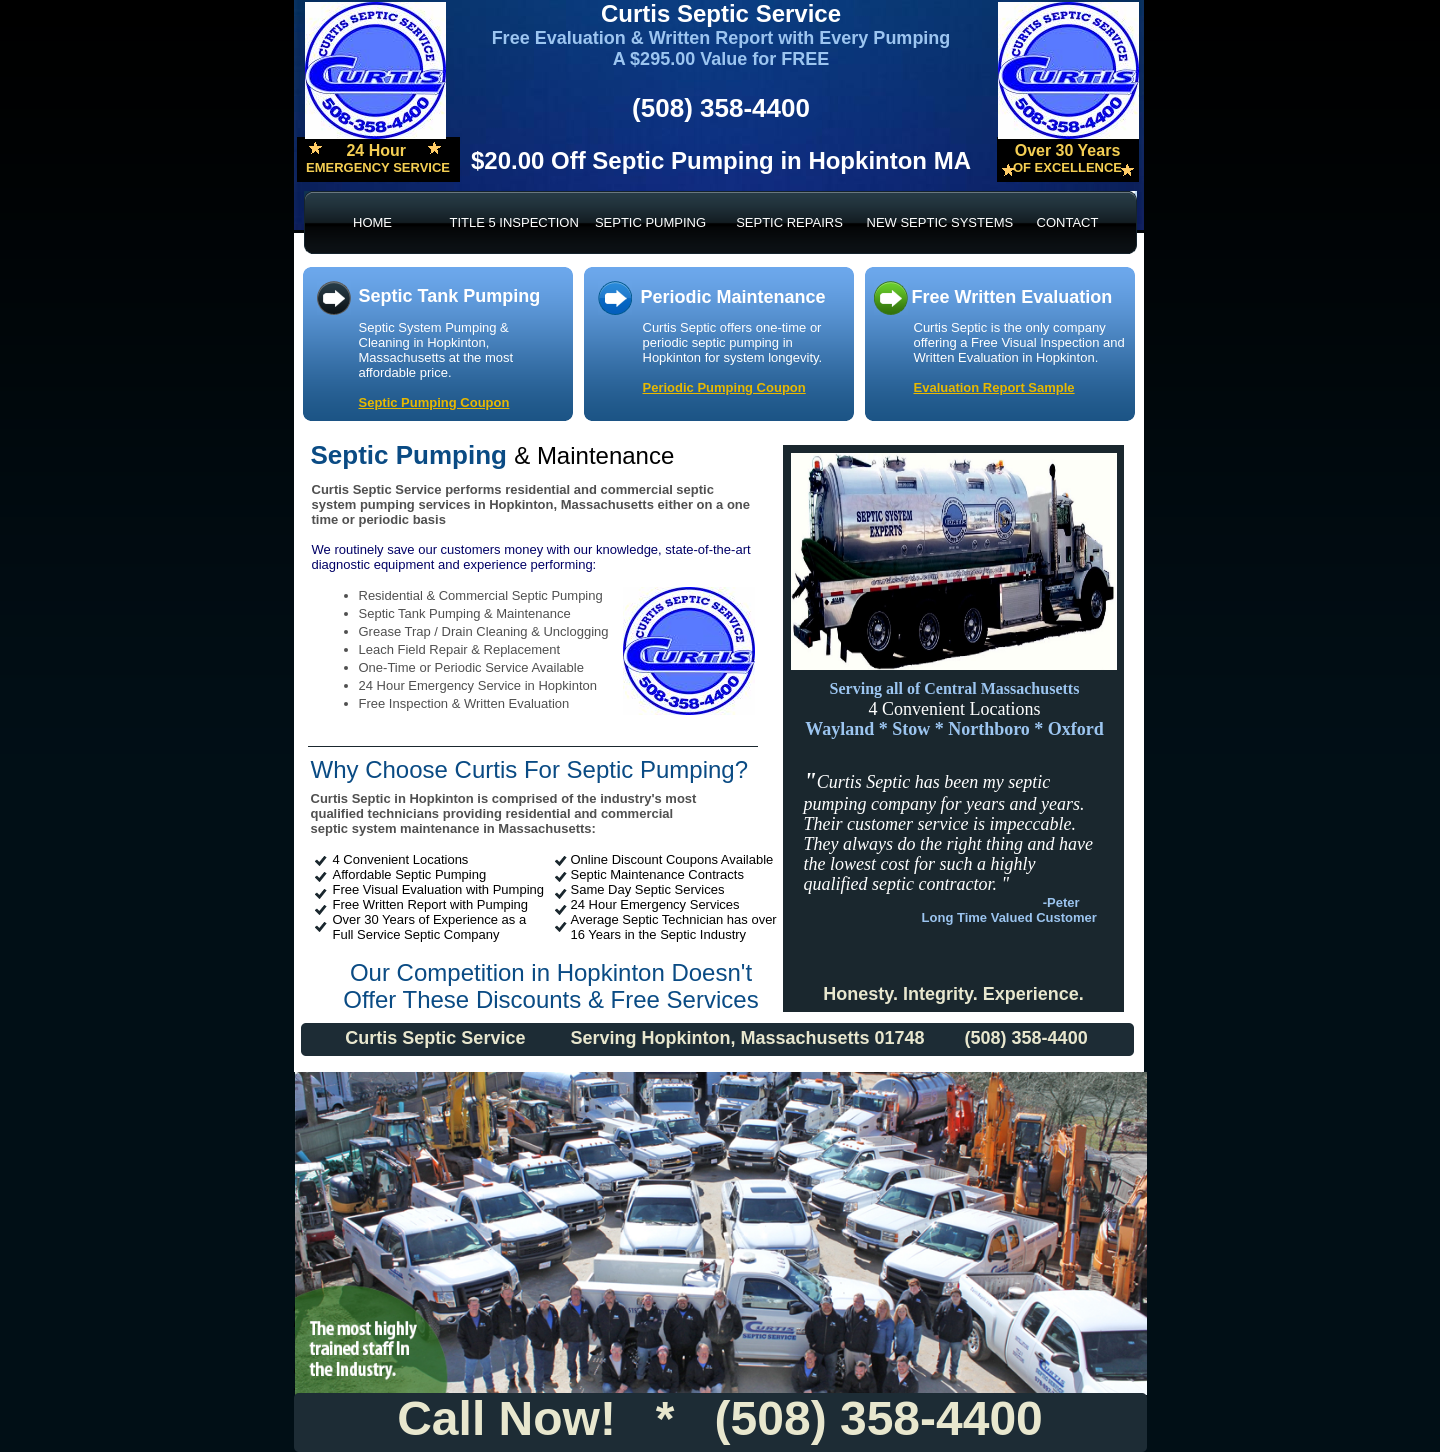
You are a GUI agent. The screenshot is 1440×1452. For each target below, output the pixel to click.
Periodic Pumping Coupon (724, 387)
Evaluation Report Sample (994, 387)
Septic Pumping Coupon (434, 402)
